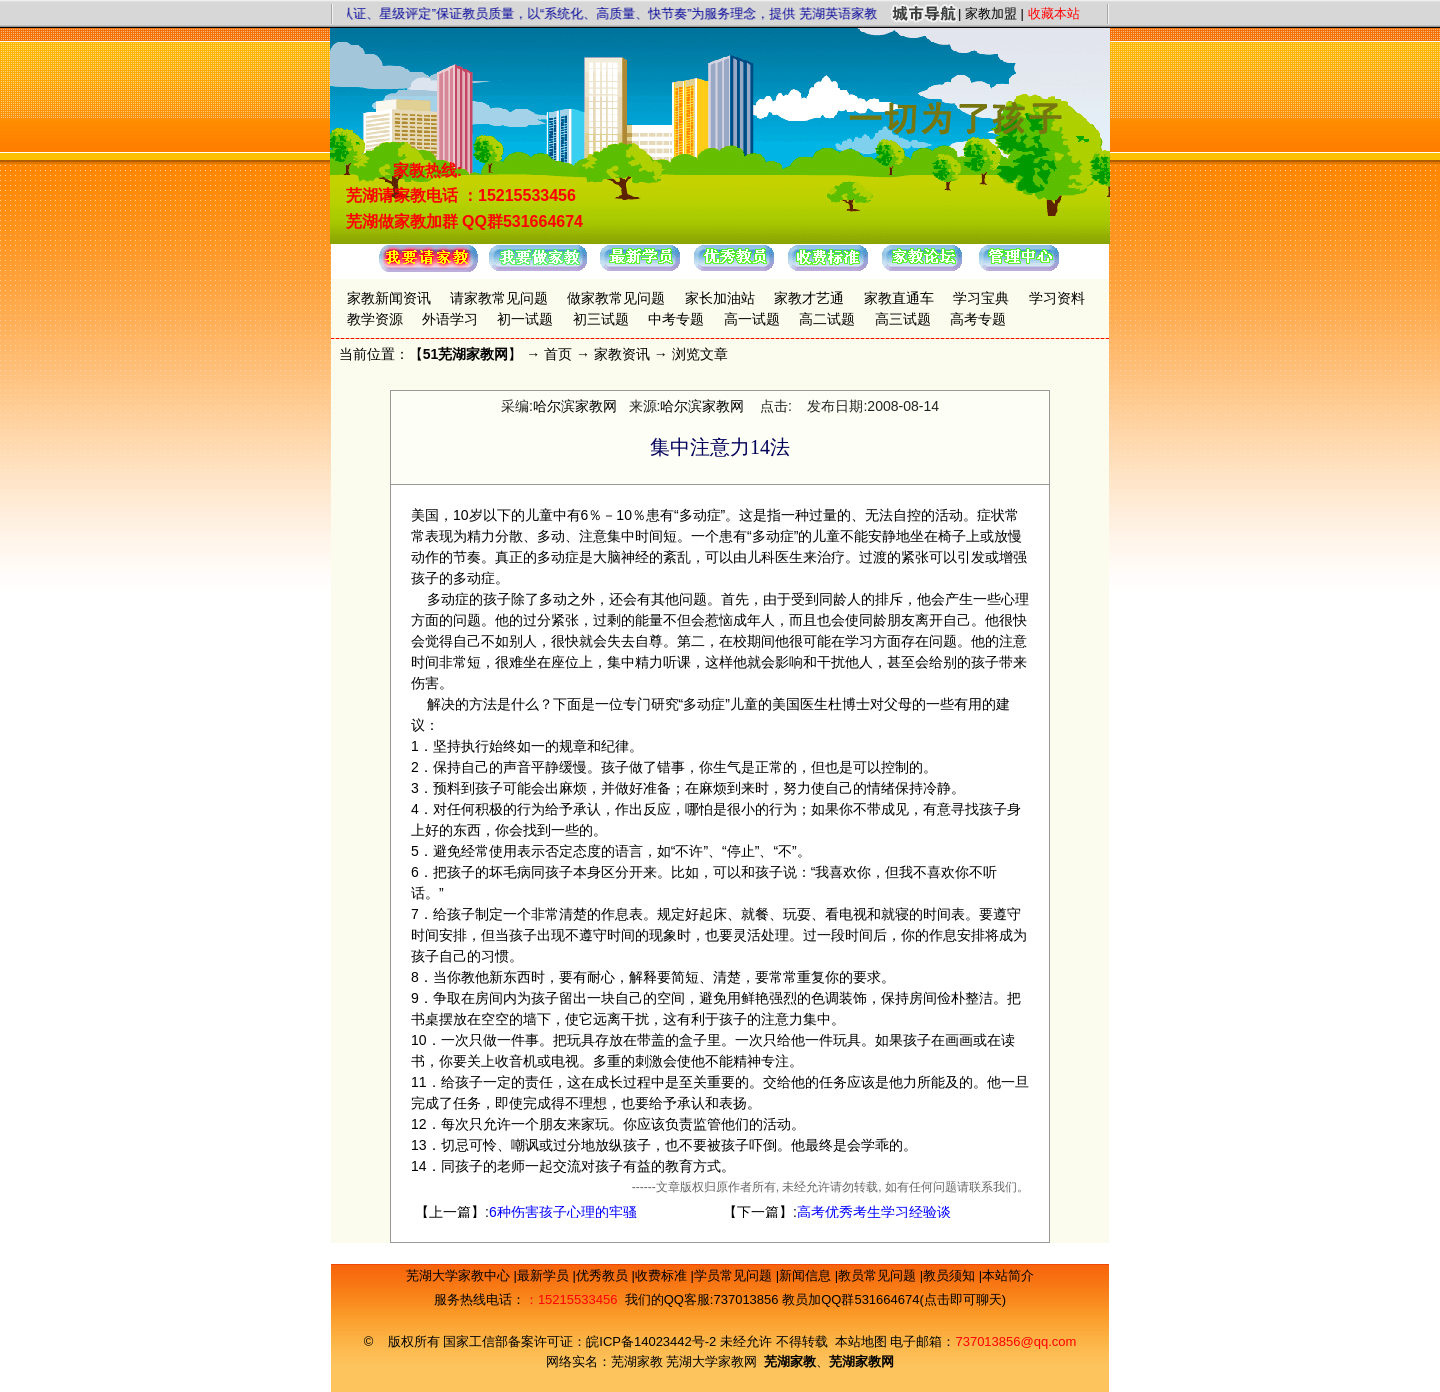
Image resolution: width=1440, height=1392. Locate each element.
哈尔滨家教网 (575, 406)
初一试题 (525, 319)
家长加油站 (720, 298)
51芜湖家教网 (466, 354)
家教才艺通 (809, 298)
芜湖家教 (637, 1361)
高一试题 (752, 319)
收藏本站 (1054, 13)
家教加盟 (991, 13)
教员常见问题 (879, 1275)
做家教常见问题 (616, 298)
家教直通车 (899, 298)
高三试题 (903, 319)
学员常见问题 (735, 1275)
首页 (558, 354)
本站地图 (861, 1341)
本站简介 (1008, 1275)
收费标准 (663, 1275)
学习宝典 (981, 298)
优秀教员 (604, 1275)
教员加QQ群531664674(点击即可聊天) (894, 1299)
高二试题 (827, 319)
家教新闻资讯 (389, 298)
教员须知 (951, 1275)
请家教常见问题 (499, 298)
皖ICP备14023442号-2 (653, 1341)
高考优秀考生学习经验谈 (874, 1212)
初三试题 (601, 319)
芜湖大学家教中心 (460, 1275)
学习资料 (1057, 298)
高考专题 (978, 319)
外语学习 (450, 319)
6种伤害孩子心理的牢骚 (563, 1212)
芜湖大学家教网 (711, 1361)
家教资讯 (622, 354)
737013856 (745, 1299)
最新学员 (545, 1275)
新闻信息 (807, 1275)
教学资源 (375, 319)
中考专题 (676, 319)
